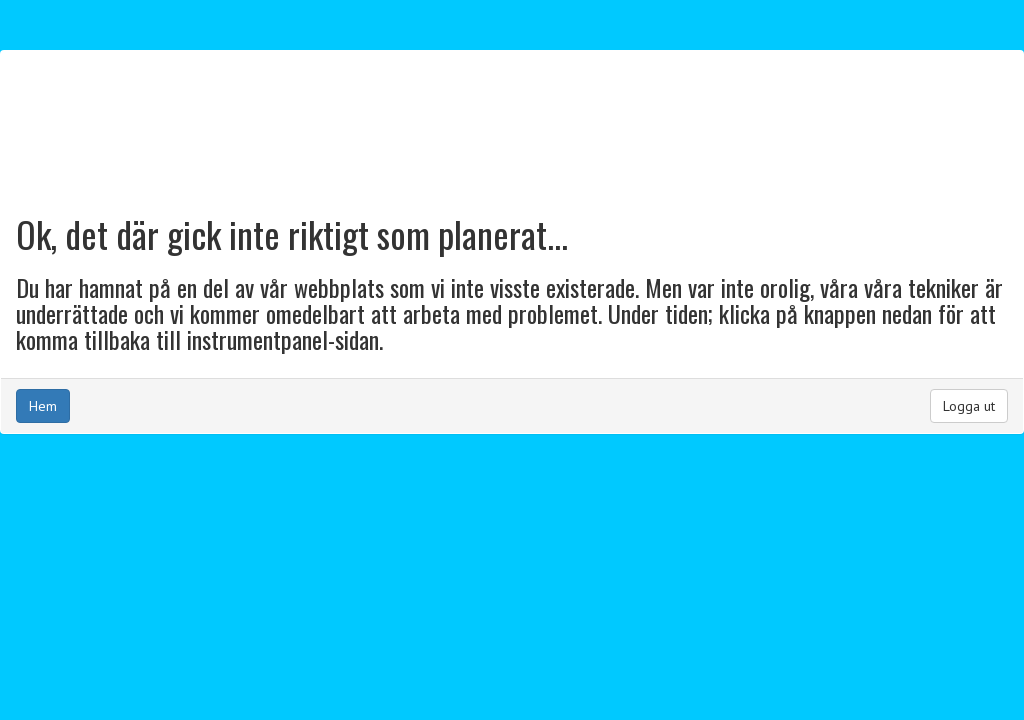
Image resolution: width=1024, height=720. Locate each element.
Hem (43, 406)
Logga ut (969, 406)
